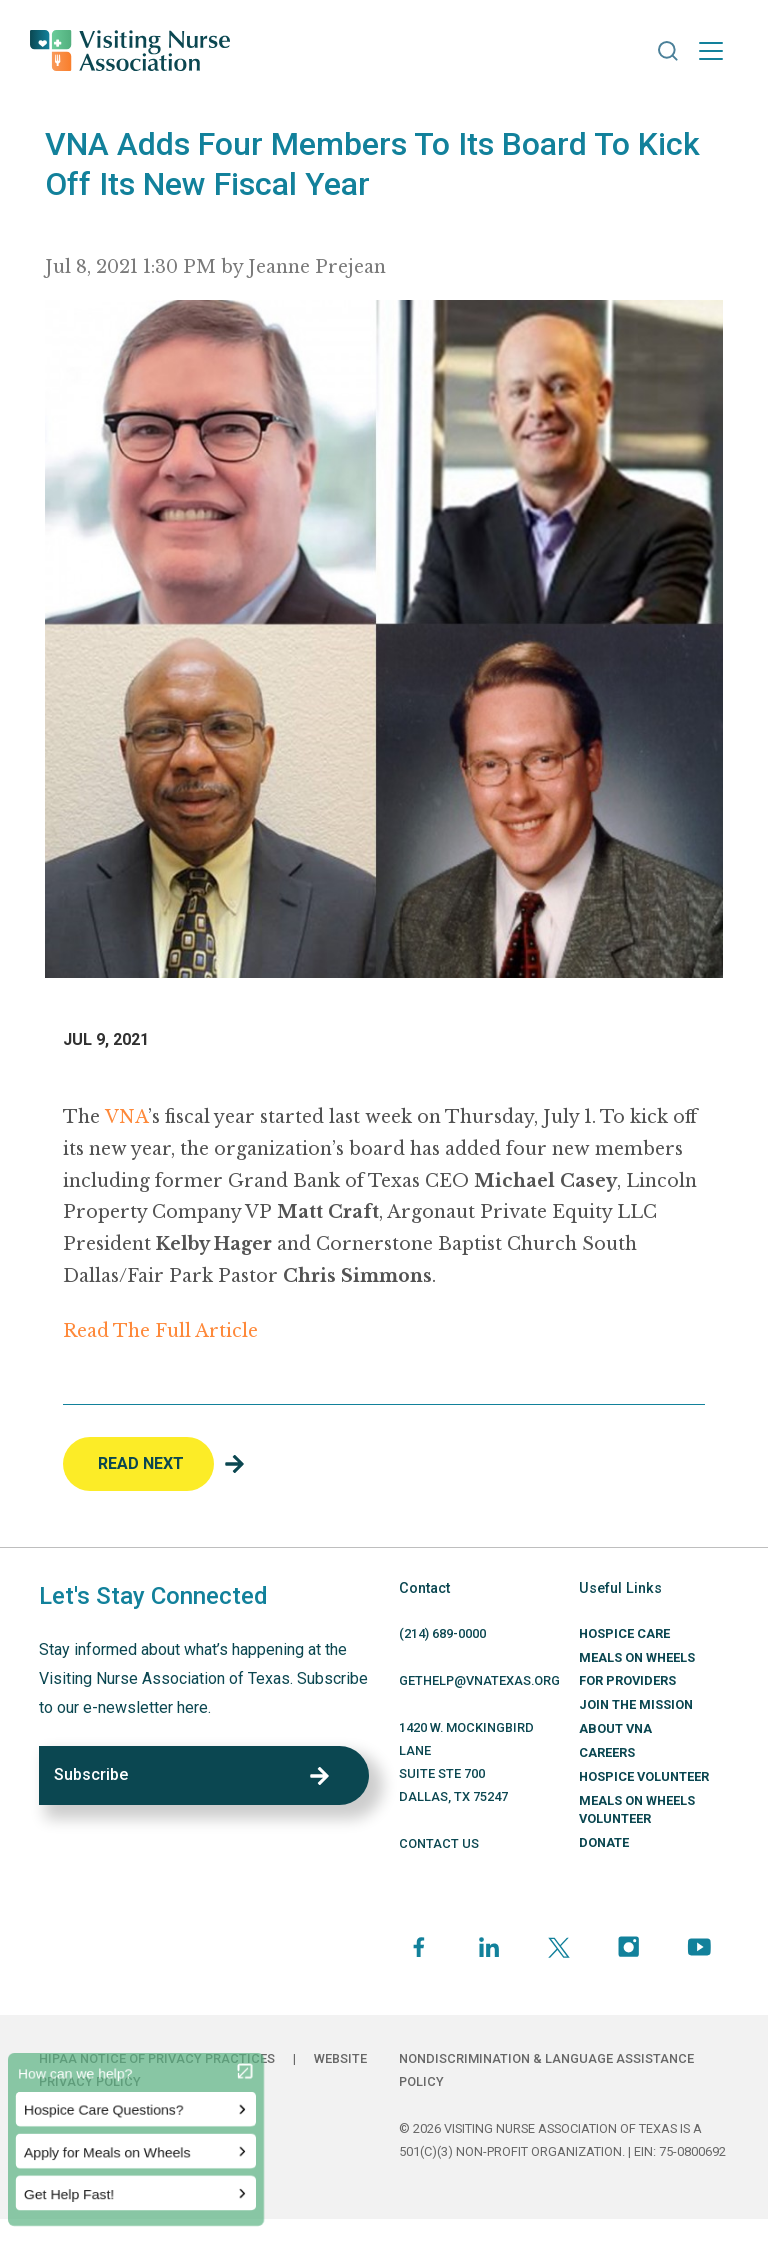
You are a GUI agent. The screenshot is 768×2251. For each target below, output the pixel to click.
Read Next (141, 1463)
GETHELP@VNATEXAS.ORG (479, 1680)
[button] (668, 51)
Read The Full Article (160, 1331)
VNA (126, 1117)
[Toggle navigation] (711, 51)
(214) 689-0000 (442, 1633)
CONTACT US (439, 1843)
